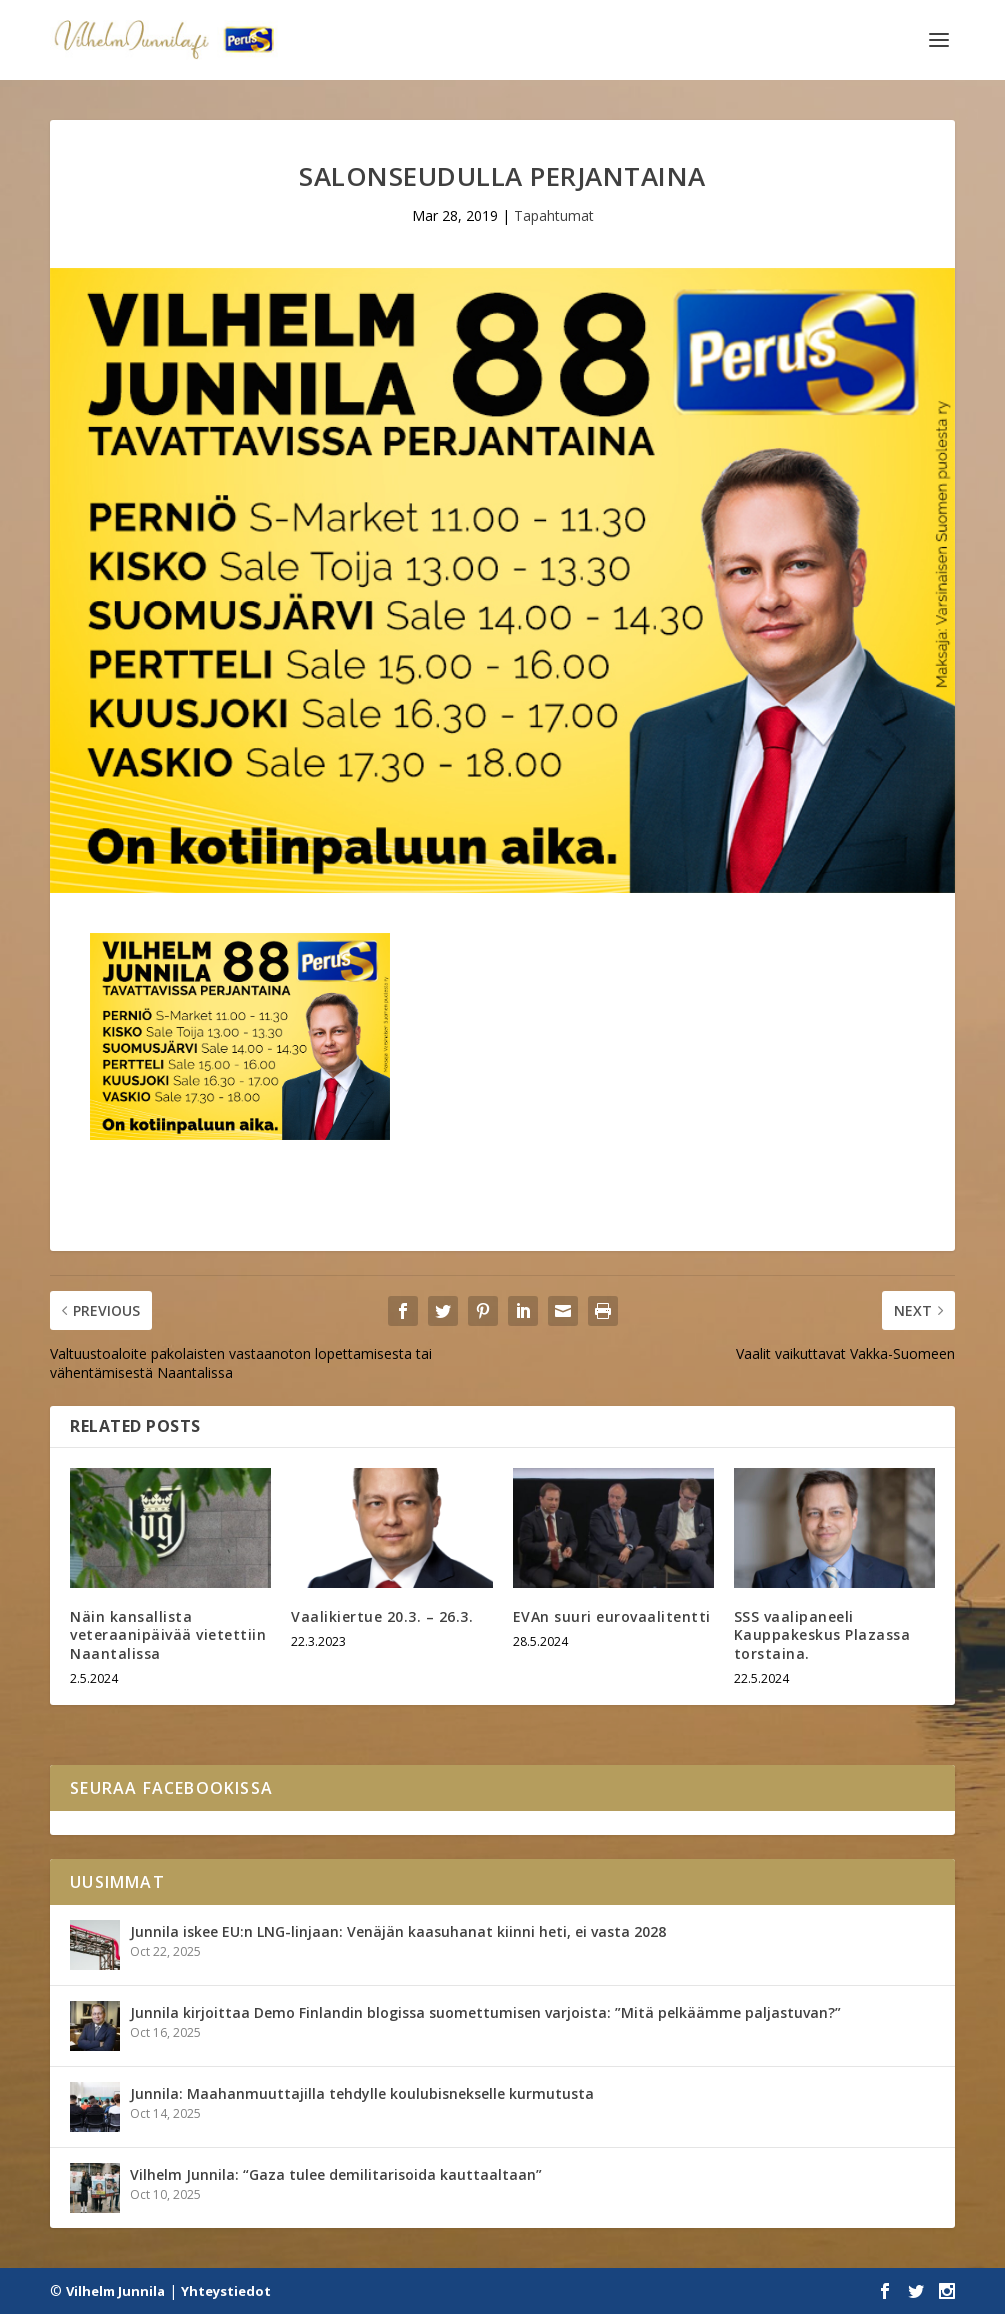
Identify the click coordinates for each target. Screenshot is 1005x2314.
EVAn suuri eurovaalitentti (612, 1616)
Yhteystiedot (226, 2291)
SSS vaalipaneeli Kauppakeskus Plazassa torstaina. (822, 1634)
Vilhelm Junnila (115, 2291)
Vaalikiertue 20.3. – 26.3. (382, 1616)
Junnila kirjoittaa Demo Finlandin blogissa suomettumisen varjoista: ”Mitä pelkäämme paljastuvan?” (485, 2012)
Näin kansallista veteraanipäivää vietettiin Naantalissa (168, 1634)
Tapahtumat (554, 215)
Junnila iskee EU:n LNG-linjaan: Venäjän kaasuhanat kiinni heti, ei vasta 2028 (398, 1931)
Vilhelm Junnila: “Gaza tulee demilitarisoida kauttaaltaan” (336, 2174)
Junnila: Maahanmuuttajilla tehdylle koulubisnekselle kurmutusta (362, 2093)
